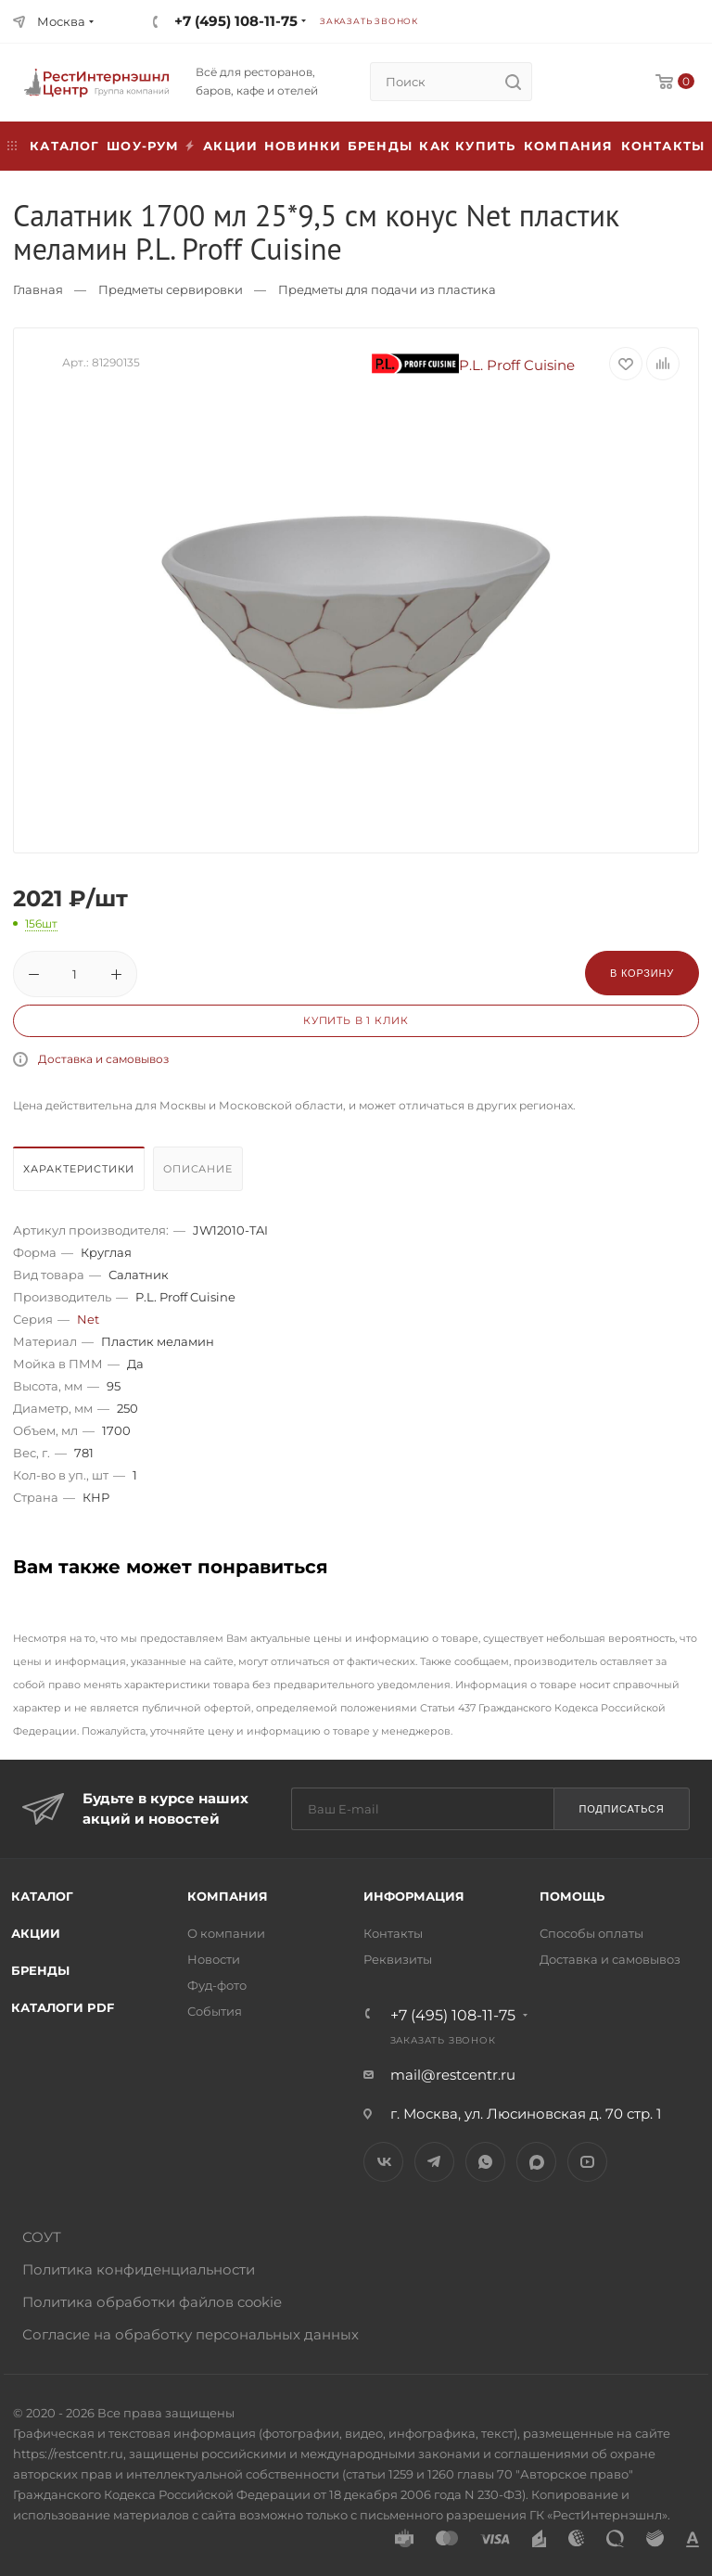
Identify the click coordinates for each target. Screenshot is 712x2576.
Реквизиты (397, 1959)
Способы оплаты (591, 1933)
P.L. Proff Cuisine (474, 365)
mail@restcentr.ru (452, 2074)
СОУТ (41, 2237)
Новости (213, 1959)
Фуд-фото (217, 1985)
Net (88, 1319)
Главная (38, 289)
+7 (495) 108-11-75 (236, 21)
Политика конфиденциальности (138, 2269)
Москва (61, 21)
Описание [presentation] (197, 1168)
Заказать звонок (369, 21)
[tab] (81, 1173)
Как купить (467, 145)
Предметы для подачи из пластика (387, 289)
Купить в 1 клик (356, 1020)
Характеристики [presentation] (78, 1168)
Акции (35, 1933)
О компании (226, 1933)
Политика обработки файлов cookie (152, 2302)
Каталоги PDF (62, 2007)
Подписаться (621, 1808)
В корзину (642, 973)
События (214, 2011)
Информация (413, 1896)
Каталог (42, 1896)
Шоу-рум (143, 145)
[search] (512, 81)
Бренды (380, 145)
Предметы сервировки (170, 289)
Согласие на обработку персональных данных (190, 2334)
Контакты (663, 145)
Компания (569, 145)
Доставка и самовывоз (103, 1059)
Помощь (572, 1896)
